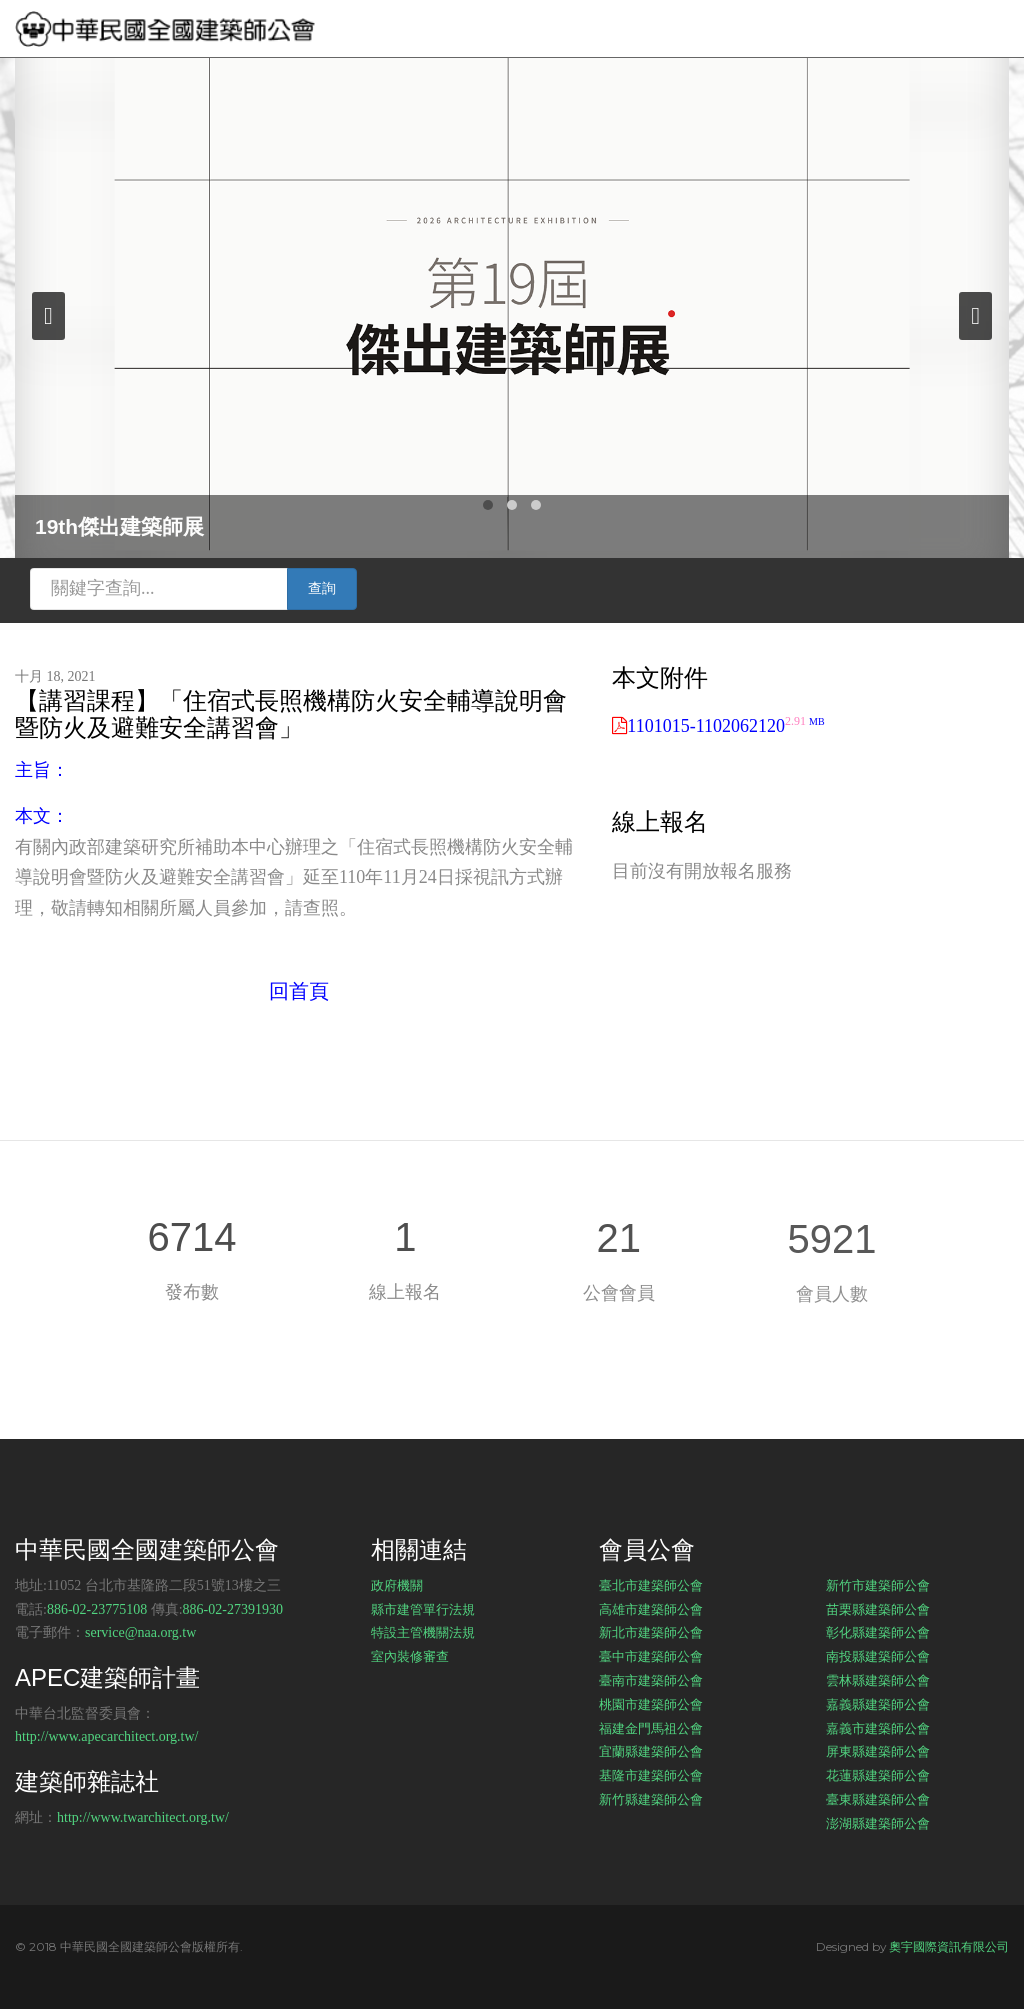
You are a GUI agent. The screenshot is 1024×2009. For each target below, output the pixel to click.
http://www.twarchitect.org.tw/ (143, 1817)
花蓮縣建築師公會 (878, 1775)
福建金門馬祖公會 (651, 1728)
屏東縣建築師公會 (878, 1751)
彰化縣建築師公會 (878, 1632)
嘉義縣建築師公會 (878, 1704)
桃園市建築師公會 (651, 1704)
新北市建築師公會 (651, 1632)
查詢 (322, 588)
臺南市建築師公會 (651, 1680)
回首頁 (299, 991)
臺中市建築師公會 (651, 1656)
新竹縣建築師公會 (651, 1799)
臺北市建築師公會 (651, 1585)
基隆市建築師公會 (651, 1775)
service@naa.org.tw (140, 1632)
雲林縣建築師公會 (878, 1680)
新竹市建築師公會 (878, 1585)
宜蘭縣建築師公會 (651, 1751)
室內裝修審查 (410, 1656)
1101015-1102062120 (725, 726)
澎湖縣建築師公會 (878, 1823)
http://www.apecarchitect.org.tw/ (107, 1736)
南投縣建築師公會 (878, 1656)
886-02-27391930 (233, 1609)
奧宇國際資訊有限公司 (949, 1946)
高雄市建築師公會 (651, 1609)
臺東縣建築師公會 (878, 1799)
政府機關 (397, 1585)
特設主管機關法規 (423, 1632)
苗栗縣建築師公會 (878, 1609)
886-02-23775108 (97, 1609)
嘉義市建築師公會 (878, 1728)
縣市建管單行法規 (423, 1609)
